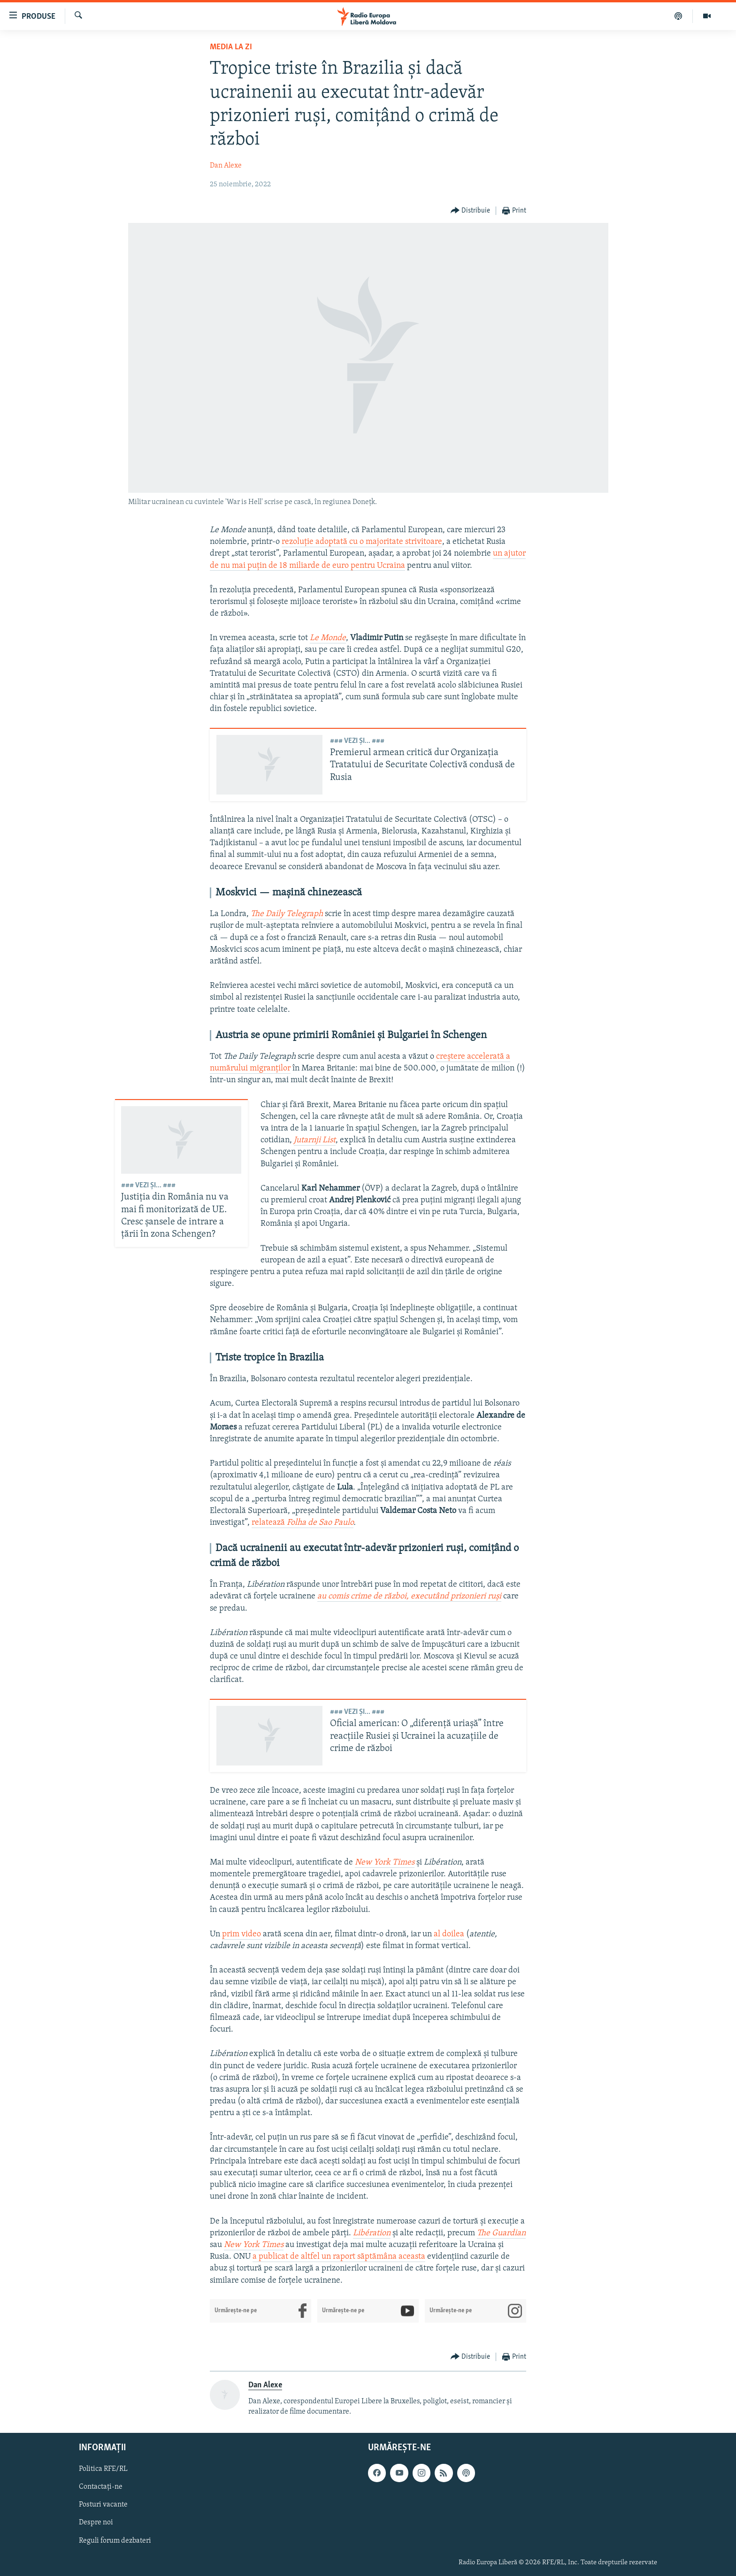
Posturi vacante (103, 2505)
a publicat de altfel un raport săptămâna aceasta (339, 2256)
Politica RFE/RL (103, 2469)
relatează (302, 1522)
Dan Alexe (226, 165)
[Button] (471, 211)
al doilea (449, 1934)
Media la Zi (231, 47)
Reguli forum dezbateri (115, 2541)
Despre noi (96, 2523)
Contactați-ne (101, 2487)
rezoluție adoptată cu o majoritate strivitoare (362, 541)
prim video (241, 1934)
